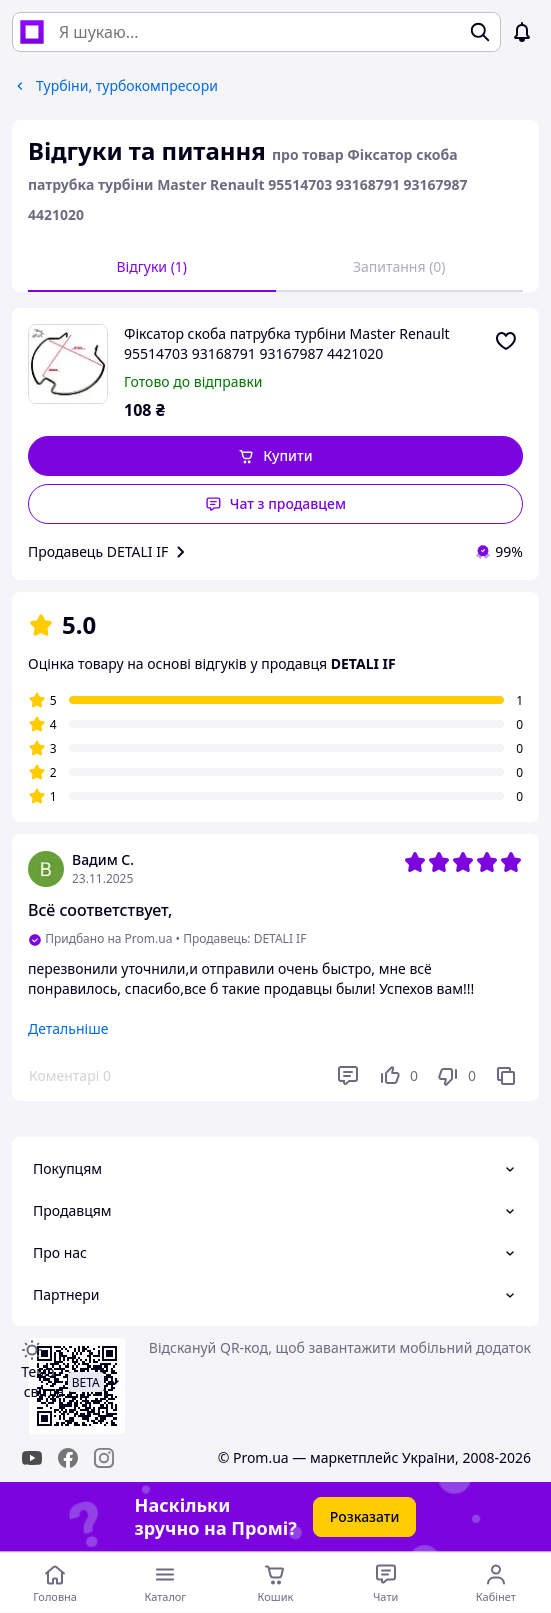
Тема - (42, 1381)
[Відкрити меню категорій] (165, 1583)
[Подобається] (398, 1076)
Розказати (365, 1516)
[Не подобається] (456, 1076)
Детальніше (68, 1028)
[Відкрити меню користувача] (496, 1583)
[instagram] (104, 1458)
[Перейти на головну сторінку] (55, 1583)
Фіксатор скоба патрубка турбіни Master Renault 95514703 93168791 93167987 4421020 (287, 343)
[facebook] (68, 1458)
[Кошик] (275, 1583)
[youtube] (32, 1458)
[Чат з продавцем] (386, 1583)
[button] (275, 456)
